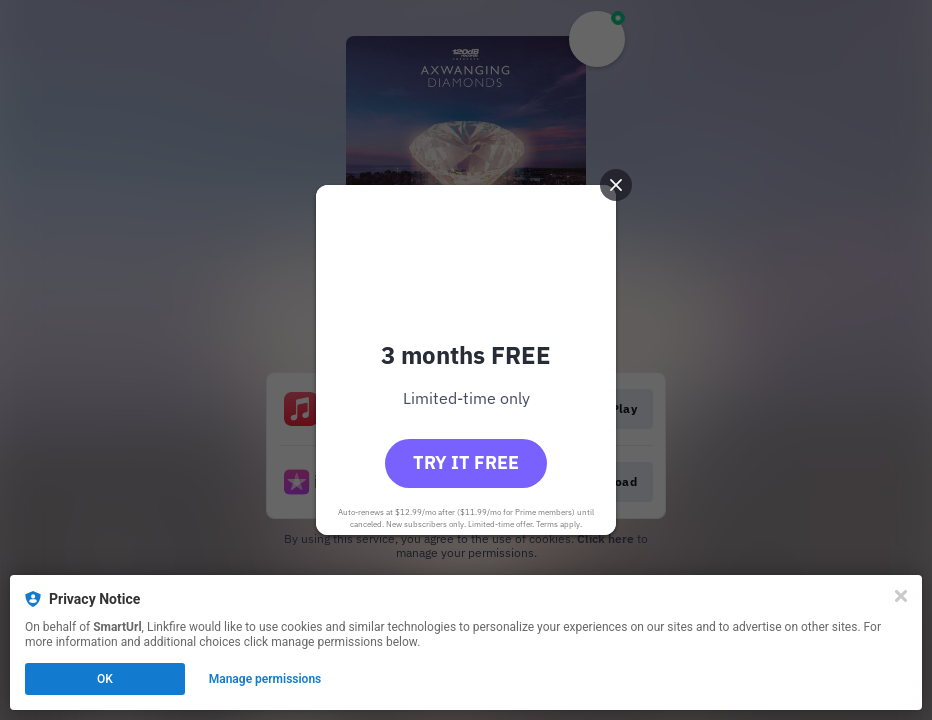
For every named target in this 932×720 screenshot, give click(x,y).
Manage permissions (265, 679)
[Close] (901, 596)
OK (105, 679)
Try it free (466, 462)
